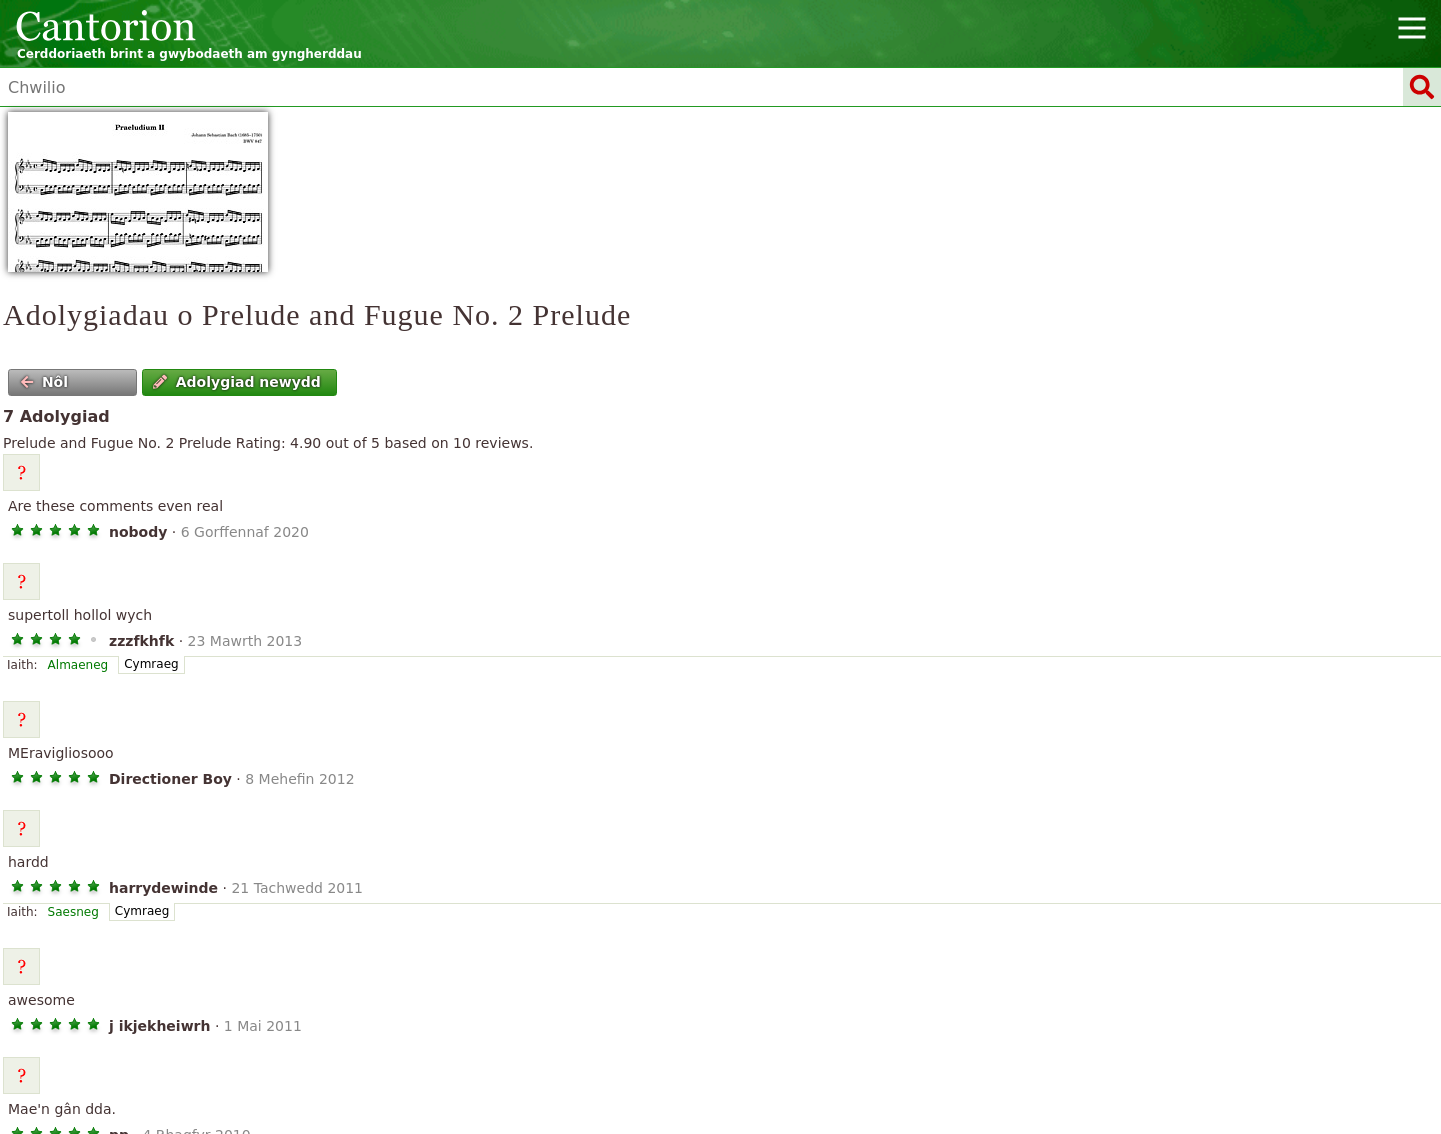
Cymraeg (151, 664)
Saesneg (73, 912)
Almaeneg (78, 665)
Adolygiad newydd (237, 382)
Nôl (44, 382)
